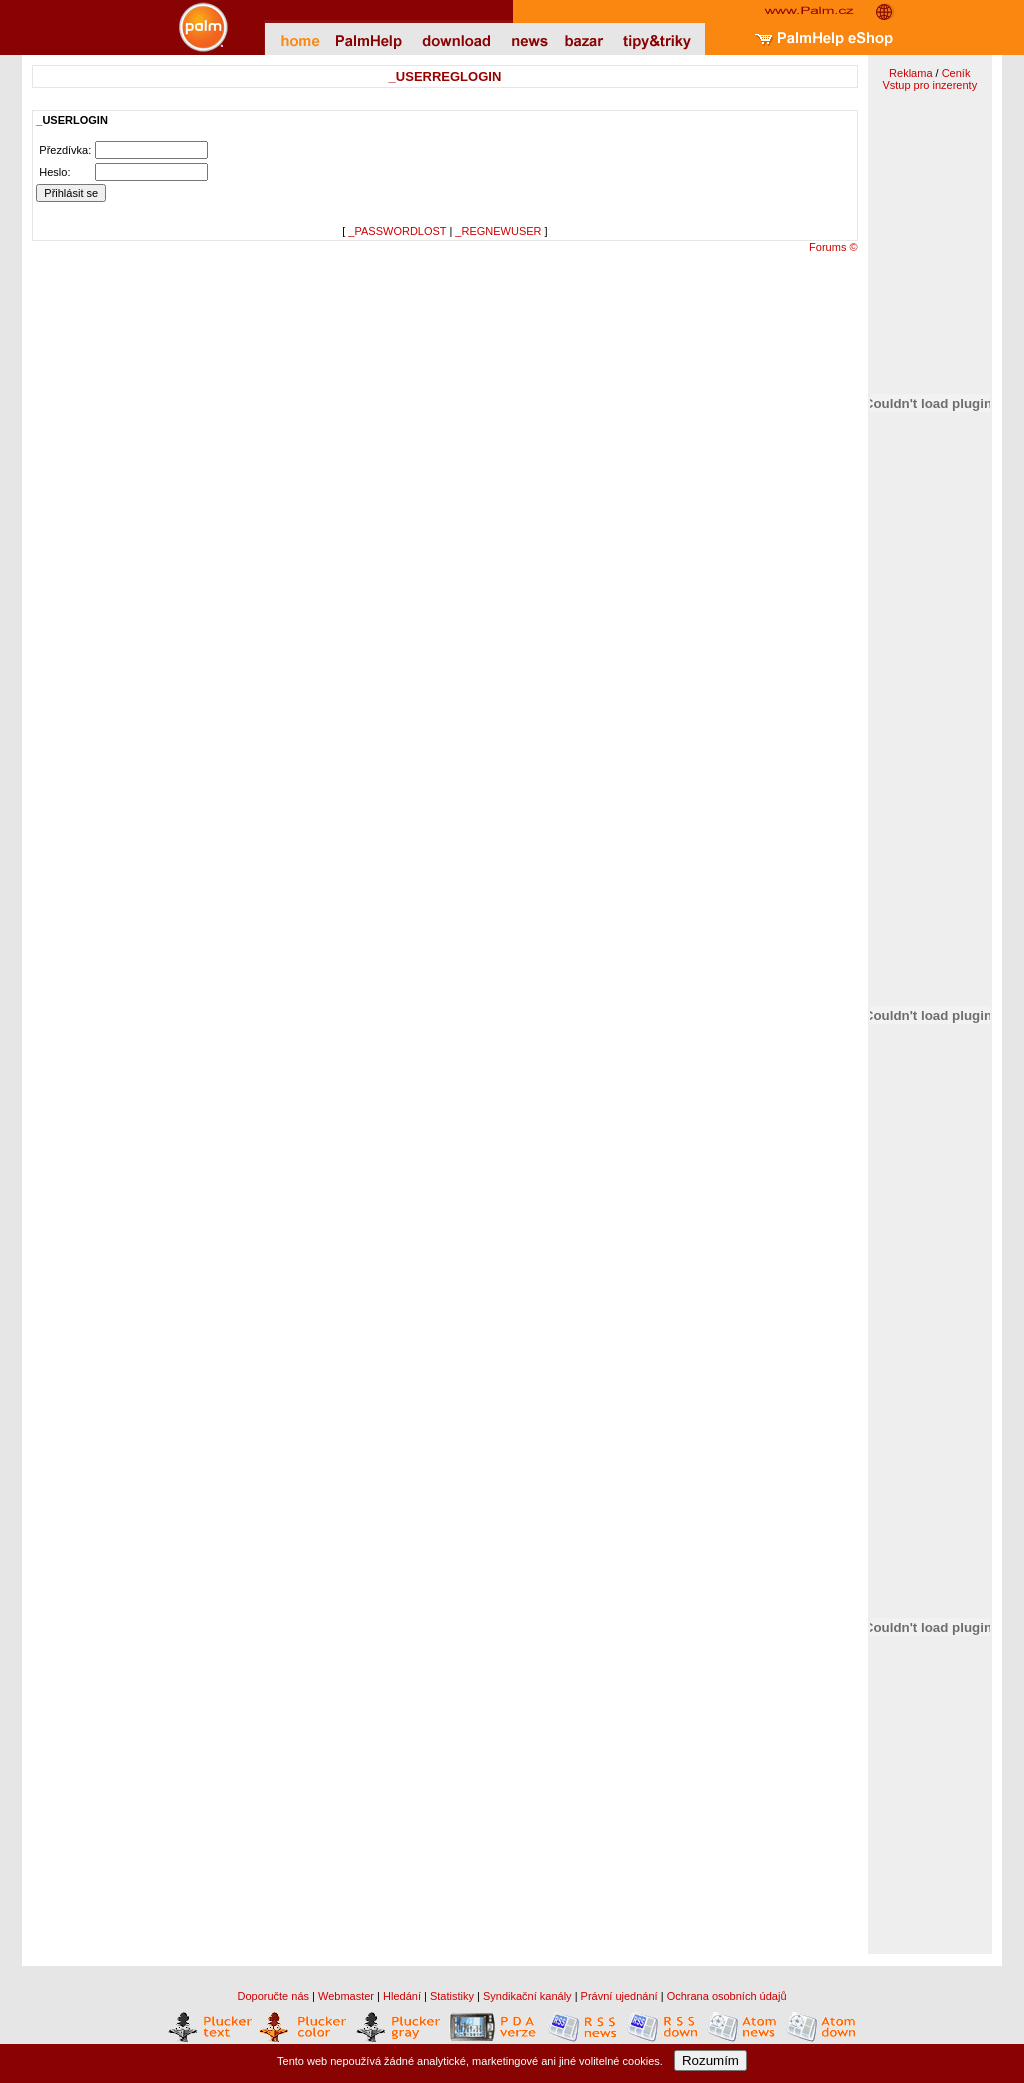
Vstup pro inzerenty (929, 85)
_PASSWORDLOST (397, 231)
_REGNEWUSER (498, 231)
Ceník (956, 73)
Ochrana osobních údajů (727, 1996)
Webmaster (346, 1996)
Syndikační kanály (527, 1996)
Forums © (833, 247)
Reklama (910, 73)
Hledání (402, 1996)
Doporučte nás (273, 1996)
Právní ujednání (619, 1996)
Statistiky (452, 1996)
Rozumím (710, 2060)
